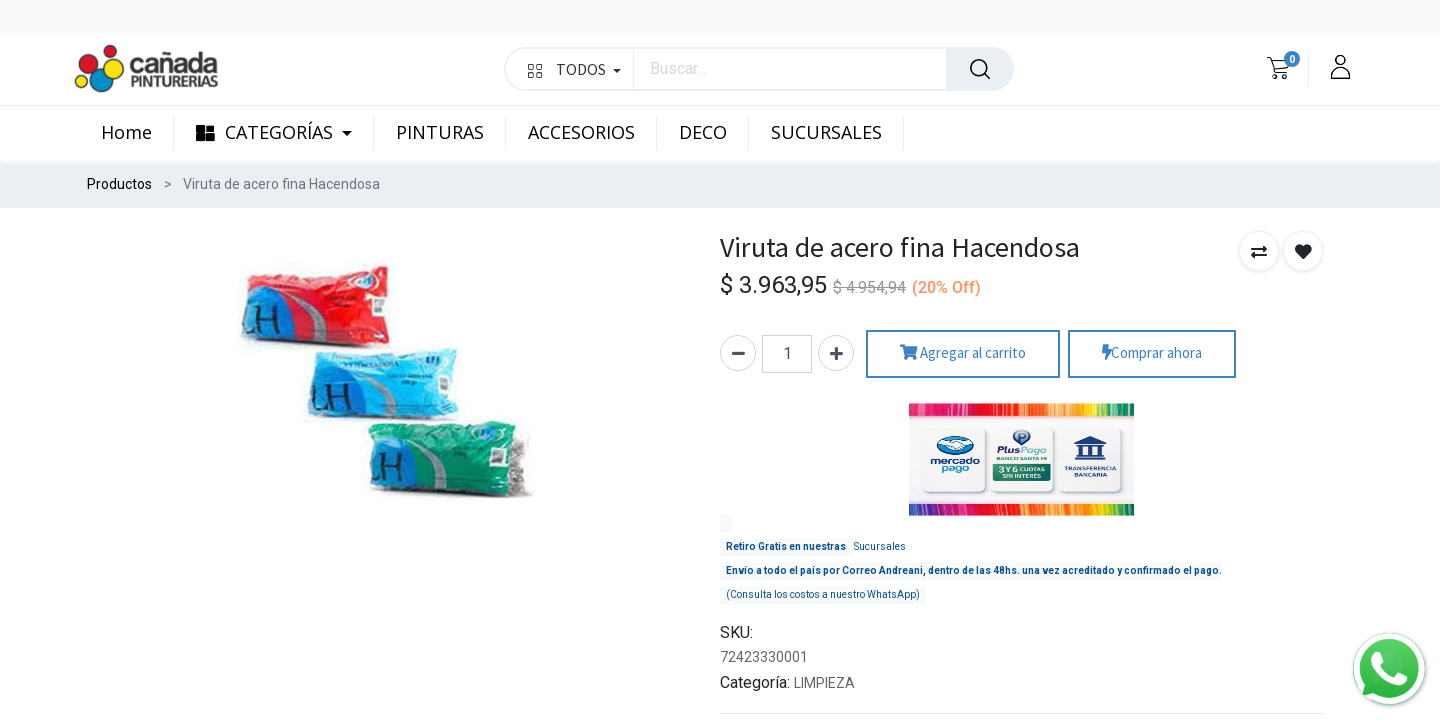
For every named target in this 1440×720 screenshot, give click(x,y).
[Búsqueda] (980, 69)
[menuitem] (137, 133)
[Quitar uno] (738, 353)
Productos (119, 184)
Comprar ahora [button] (1152, 353)
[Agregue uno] (836, 353)
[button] (1259, 251)
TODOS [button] (574, 69)
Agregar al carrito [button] (963, 353)
